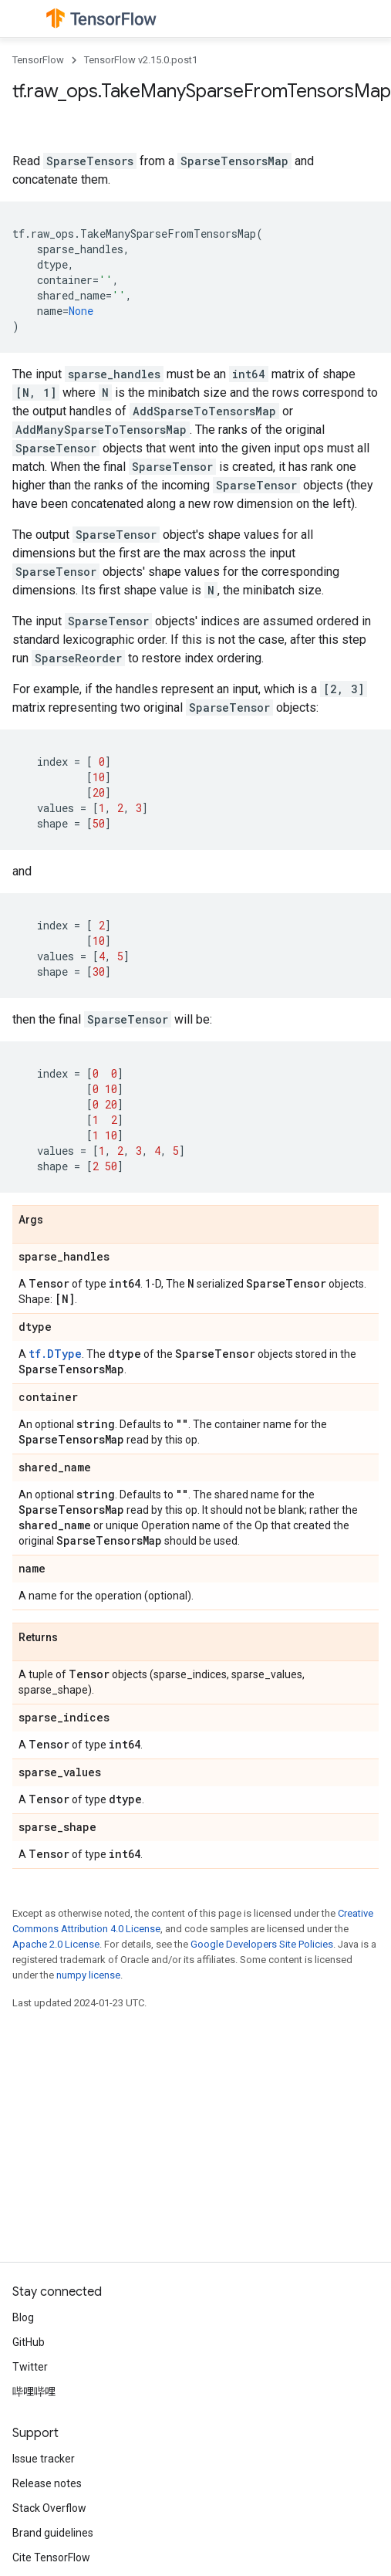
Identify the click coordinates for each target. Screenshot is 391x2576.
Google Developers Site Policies (261, 1944)
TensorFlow (38, 60)
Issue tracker (43, 2458)
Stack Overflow (49, 2508)
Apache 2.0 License (55, 1944)
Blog (23, 2317)
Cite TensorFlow (51, 2557)
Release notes (47, 2483)
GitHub (28, 2342)
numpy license (88, 1975)
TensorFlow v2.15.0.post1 (140, 60)
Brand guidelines (52, 2533)
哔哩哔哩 (34, 2391)
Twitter (30, 2367)
